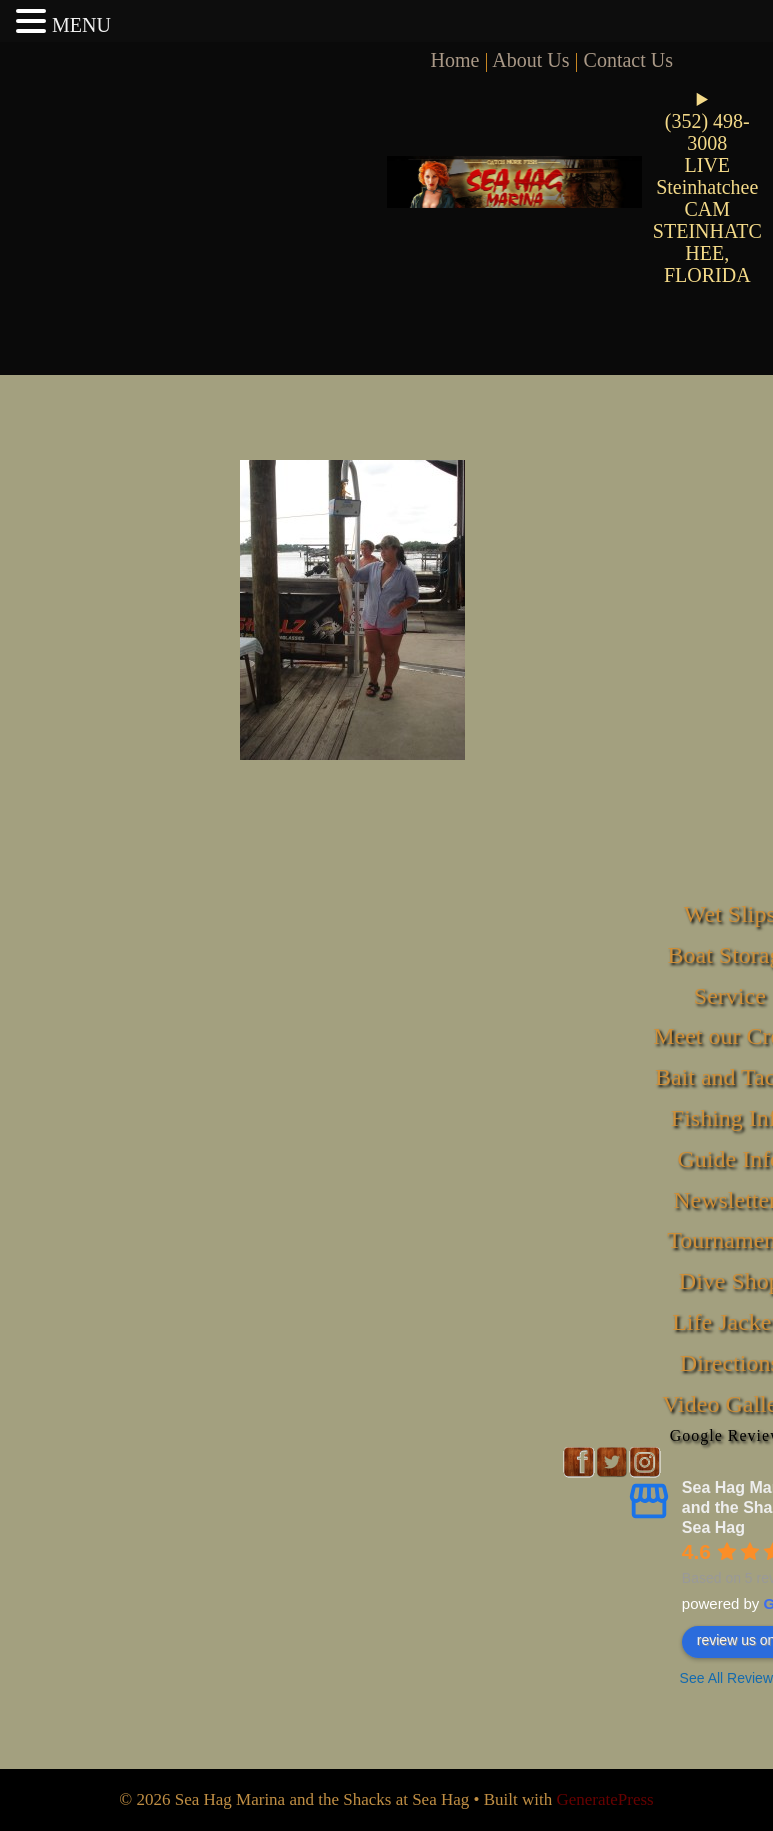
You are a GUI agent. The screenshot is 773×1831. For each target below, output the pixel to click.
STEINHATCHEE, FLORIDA (707, 253)
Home (455, 60)
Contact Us (628, 60)
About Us (530, 60)
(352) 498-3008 (707, 132)
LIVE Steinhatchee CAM (707, 187)
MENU (81, 25)
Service (730, 996)
